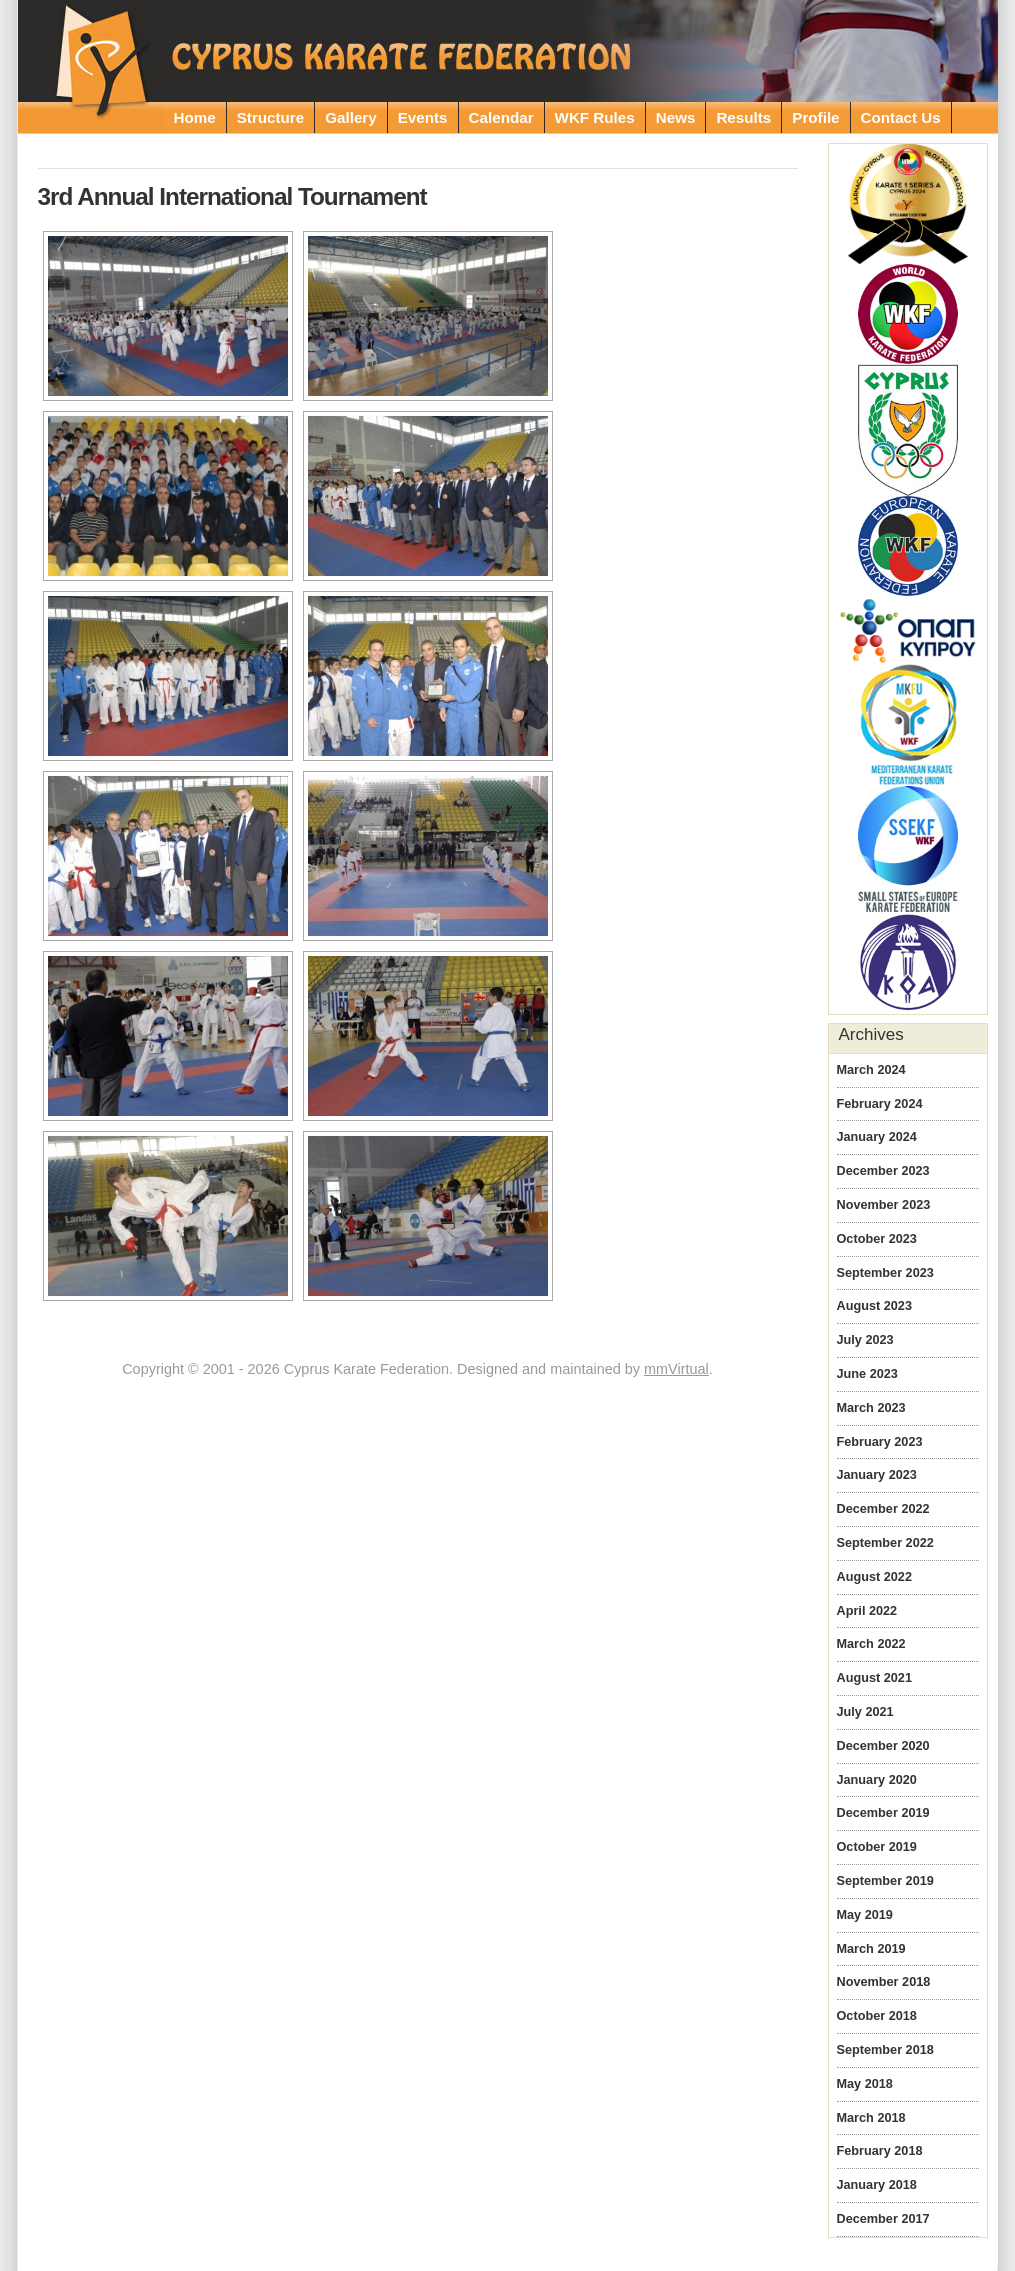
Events (423, 117)
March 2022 (871, 1644)
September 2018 (885, 2050)
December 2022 (883, 1509)
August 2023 (874, 1306)
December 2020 (883, 1746)
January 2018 (877, 2185)
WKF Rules (595, 117)
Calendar (501, 117)
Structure (271, 117)
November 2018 (884, 1982)
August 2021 (874, 1678)
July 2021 (865, 1712)
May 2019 (865, 1915)
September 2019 (885, 1881)
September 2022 (885, 1543)
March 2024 (871, 1070)
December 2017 (883, 2219)
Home (195, 117)
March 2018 (871, 2118)
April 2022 (867, 1611)
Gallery (351, 117)
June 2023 (867, 1374)
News (676, 117)
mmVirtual (676, 1369)
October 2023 (877, 1239)
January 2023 (877, 1475)
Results (743, 117)
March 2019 (871, 1949)
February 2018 (880, 2151)
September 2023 (885, 1273)
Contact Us (901, 117)
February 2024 (880, 1104)
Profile (815, 117)
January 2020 (877, 1780)
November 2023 (884, 1205)
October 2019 (877, 1847)
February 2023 (880, 1442)
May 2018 (865, 2084)
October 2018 (877, 2016)
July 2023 (865, 1340)
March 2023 (871, 1408)
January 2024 (877, 1137)
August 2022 (874, 1577)
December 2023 (883, 1171)
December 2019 (883, 1813)
